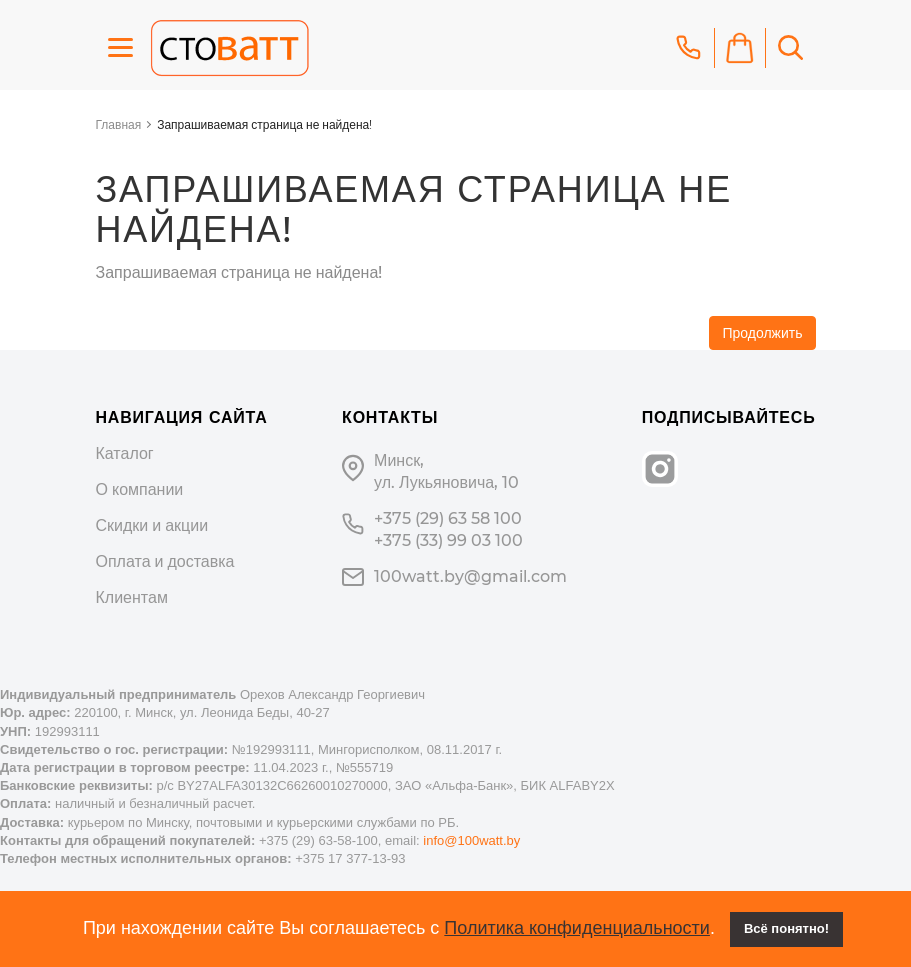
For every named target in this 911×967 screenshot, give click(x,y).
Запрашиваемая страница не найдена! (264, 124)
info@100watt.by (471, 840)
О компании (140, 489)
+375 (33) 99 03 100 (448, 540)
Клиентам (132, 597)
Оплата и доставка (165, 561)
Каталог (125, 453)
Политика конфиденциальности (577, 928)
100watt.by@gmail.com (470, 576)
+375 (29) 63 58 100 (448, 518)
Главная (119, 124)
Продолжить (762, 333)
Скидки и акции (152, 525)
